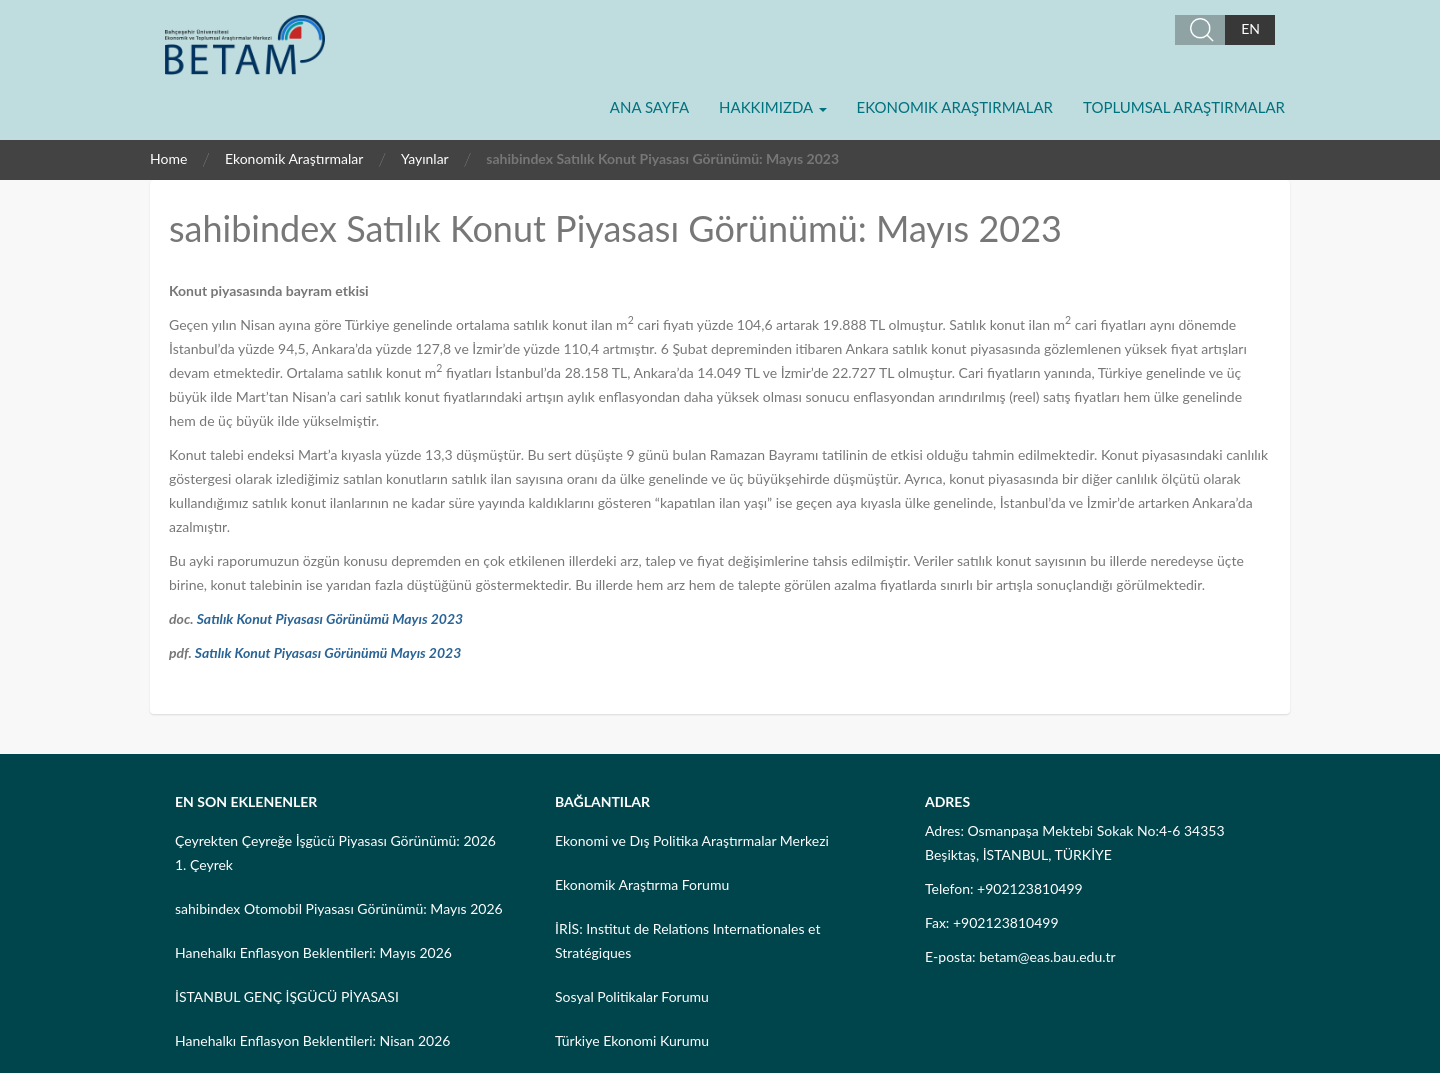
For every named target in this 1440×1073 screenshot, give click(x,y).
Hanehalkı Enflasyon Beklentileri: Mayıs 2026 (313, 952)
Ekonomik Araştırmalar (955, 107)
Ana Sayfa (649, 107)
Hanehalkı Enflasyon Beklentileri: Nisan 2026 (312, 1040)
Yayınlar (425, 158)
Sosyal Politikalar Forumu (632, 996)
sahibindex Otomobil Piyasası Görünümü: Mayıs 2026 (339, 908)
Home (168, 158)
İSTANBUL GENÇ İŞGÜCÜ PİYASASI (287, 996)
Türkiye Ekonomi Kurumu (632, 1040)
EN (1250, 28)
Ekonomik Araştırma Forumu (642, 884)
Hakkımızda (772, 107)
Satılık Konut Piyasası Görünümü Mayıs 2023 (330, 618)
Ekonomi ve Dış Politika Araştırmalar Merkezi (692, 840)
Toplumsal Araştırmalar (1184, 107)
